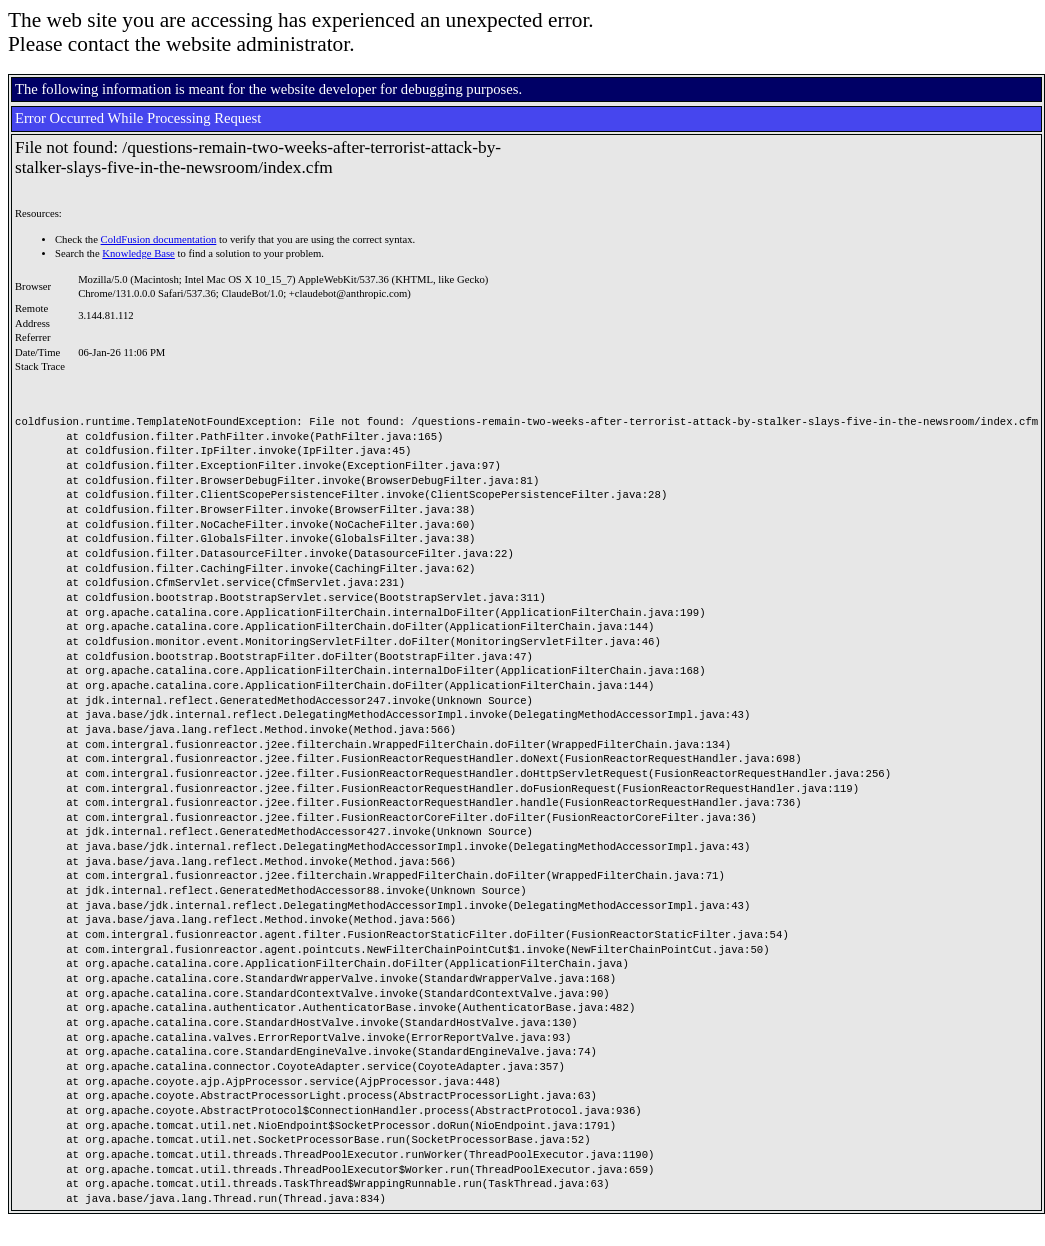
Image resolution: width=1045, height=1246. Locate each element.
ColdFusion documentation (159, 239)
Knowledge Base (138, 253)
